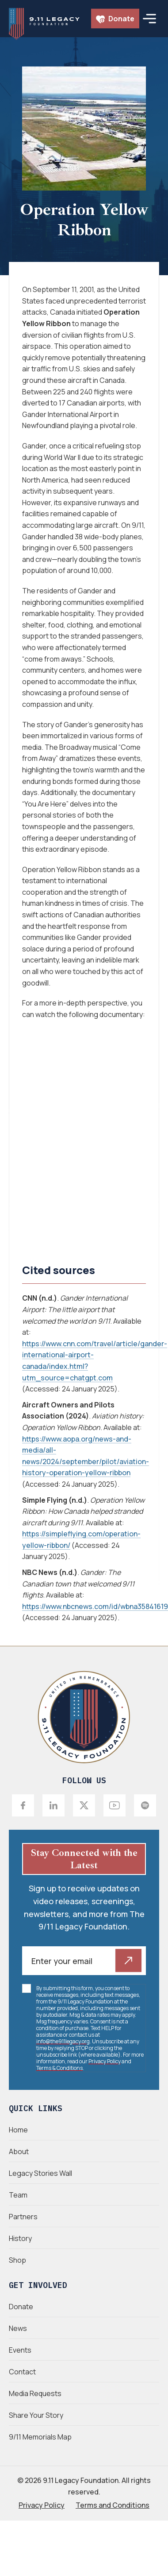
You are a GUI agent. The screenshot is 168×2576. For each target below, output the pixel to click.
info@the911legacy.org (63, 2041)
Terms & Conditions (59, 2068)
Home (18, 2130)
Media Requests (35, 2393)
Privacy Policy (104, 2061)
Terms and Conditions (112, 2505)
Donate (115, 18)
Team (18, 2195)
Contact (22, 2372)
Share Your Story (36, 2415)
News (18, 2328)
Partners (23, 2216)
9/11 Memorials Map (40, 2437)
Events (20, 2350)
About (19, 2151)
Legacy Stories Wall (40, 2173)
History (20, 2238)
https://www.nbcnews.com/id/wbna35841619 (95, 1606)
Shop (17, 2260)
